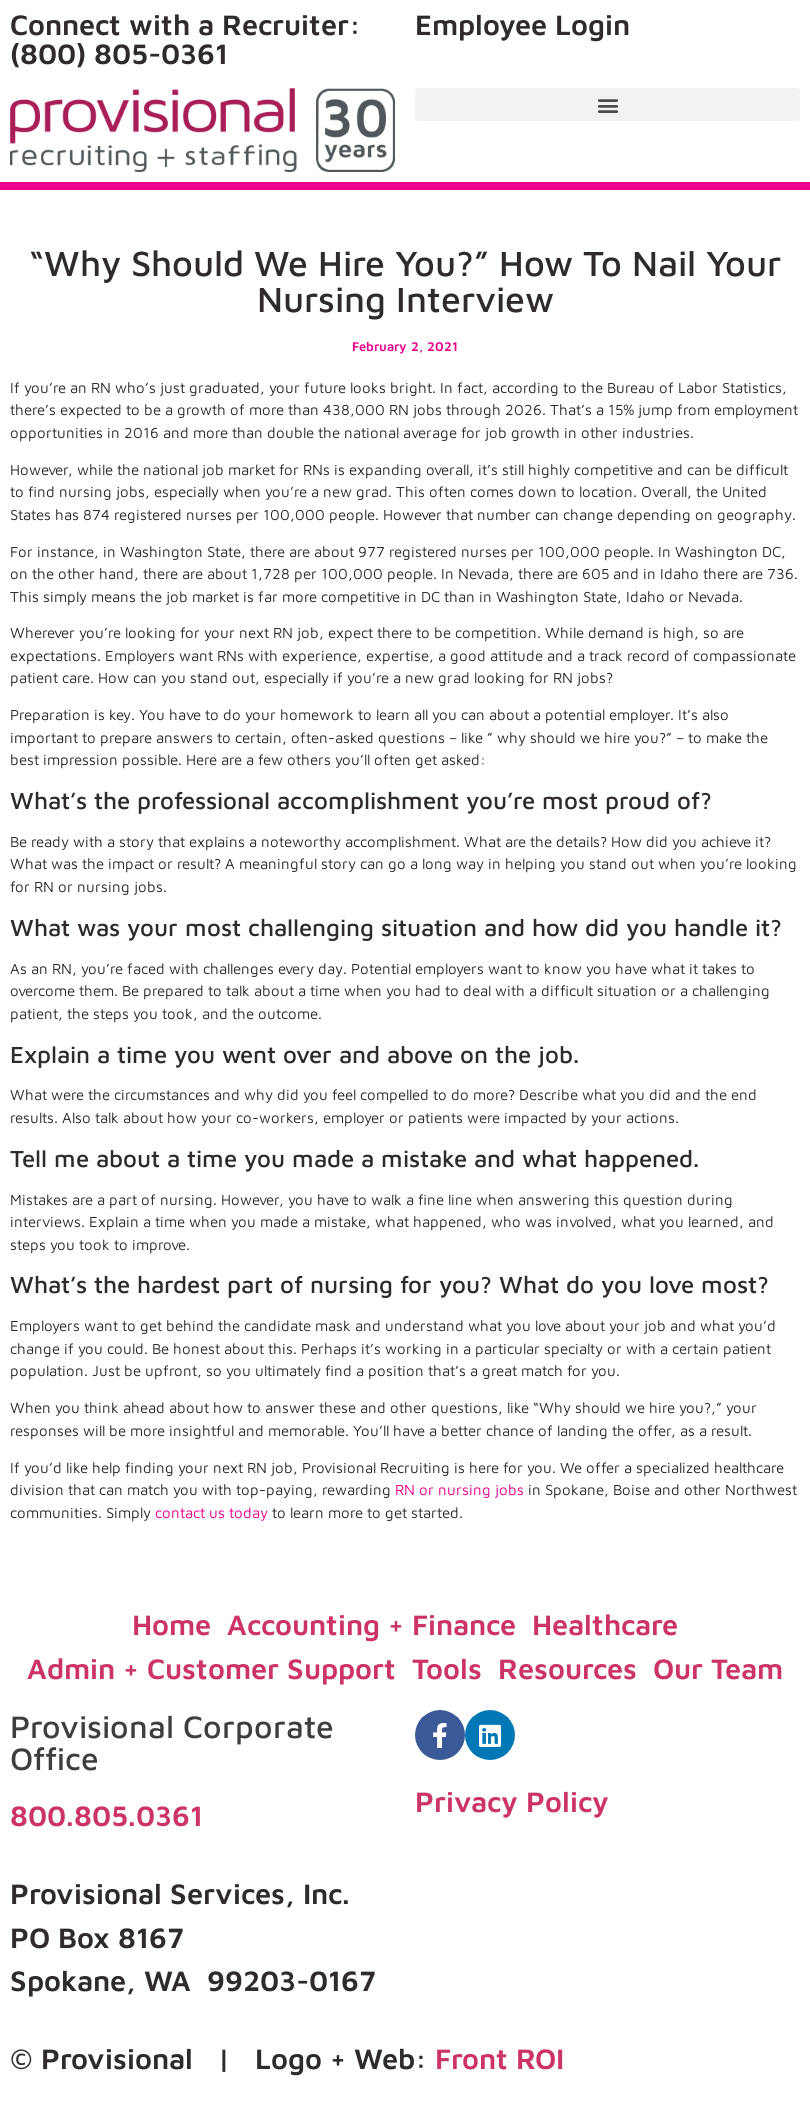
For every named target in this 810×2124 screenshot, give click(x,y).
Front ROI (499, 2058)
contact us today (211, 1512)
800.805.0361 (106, 1815)
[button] (607, 104)
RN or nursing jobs (459, 1489)
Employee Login (522, 24)
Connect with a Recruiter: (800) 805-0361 (185, 38)
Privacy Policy (512, 1801)
